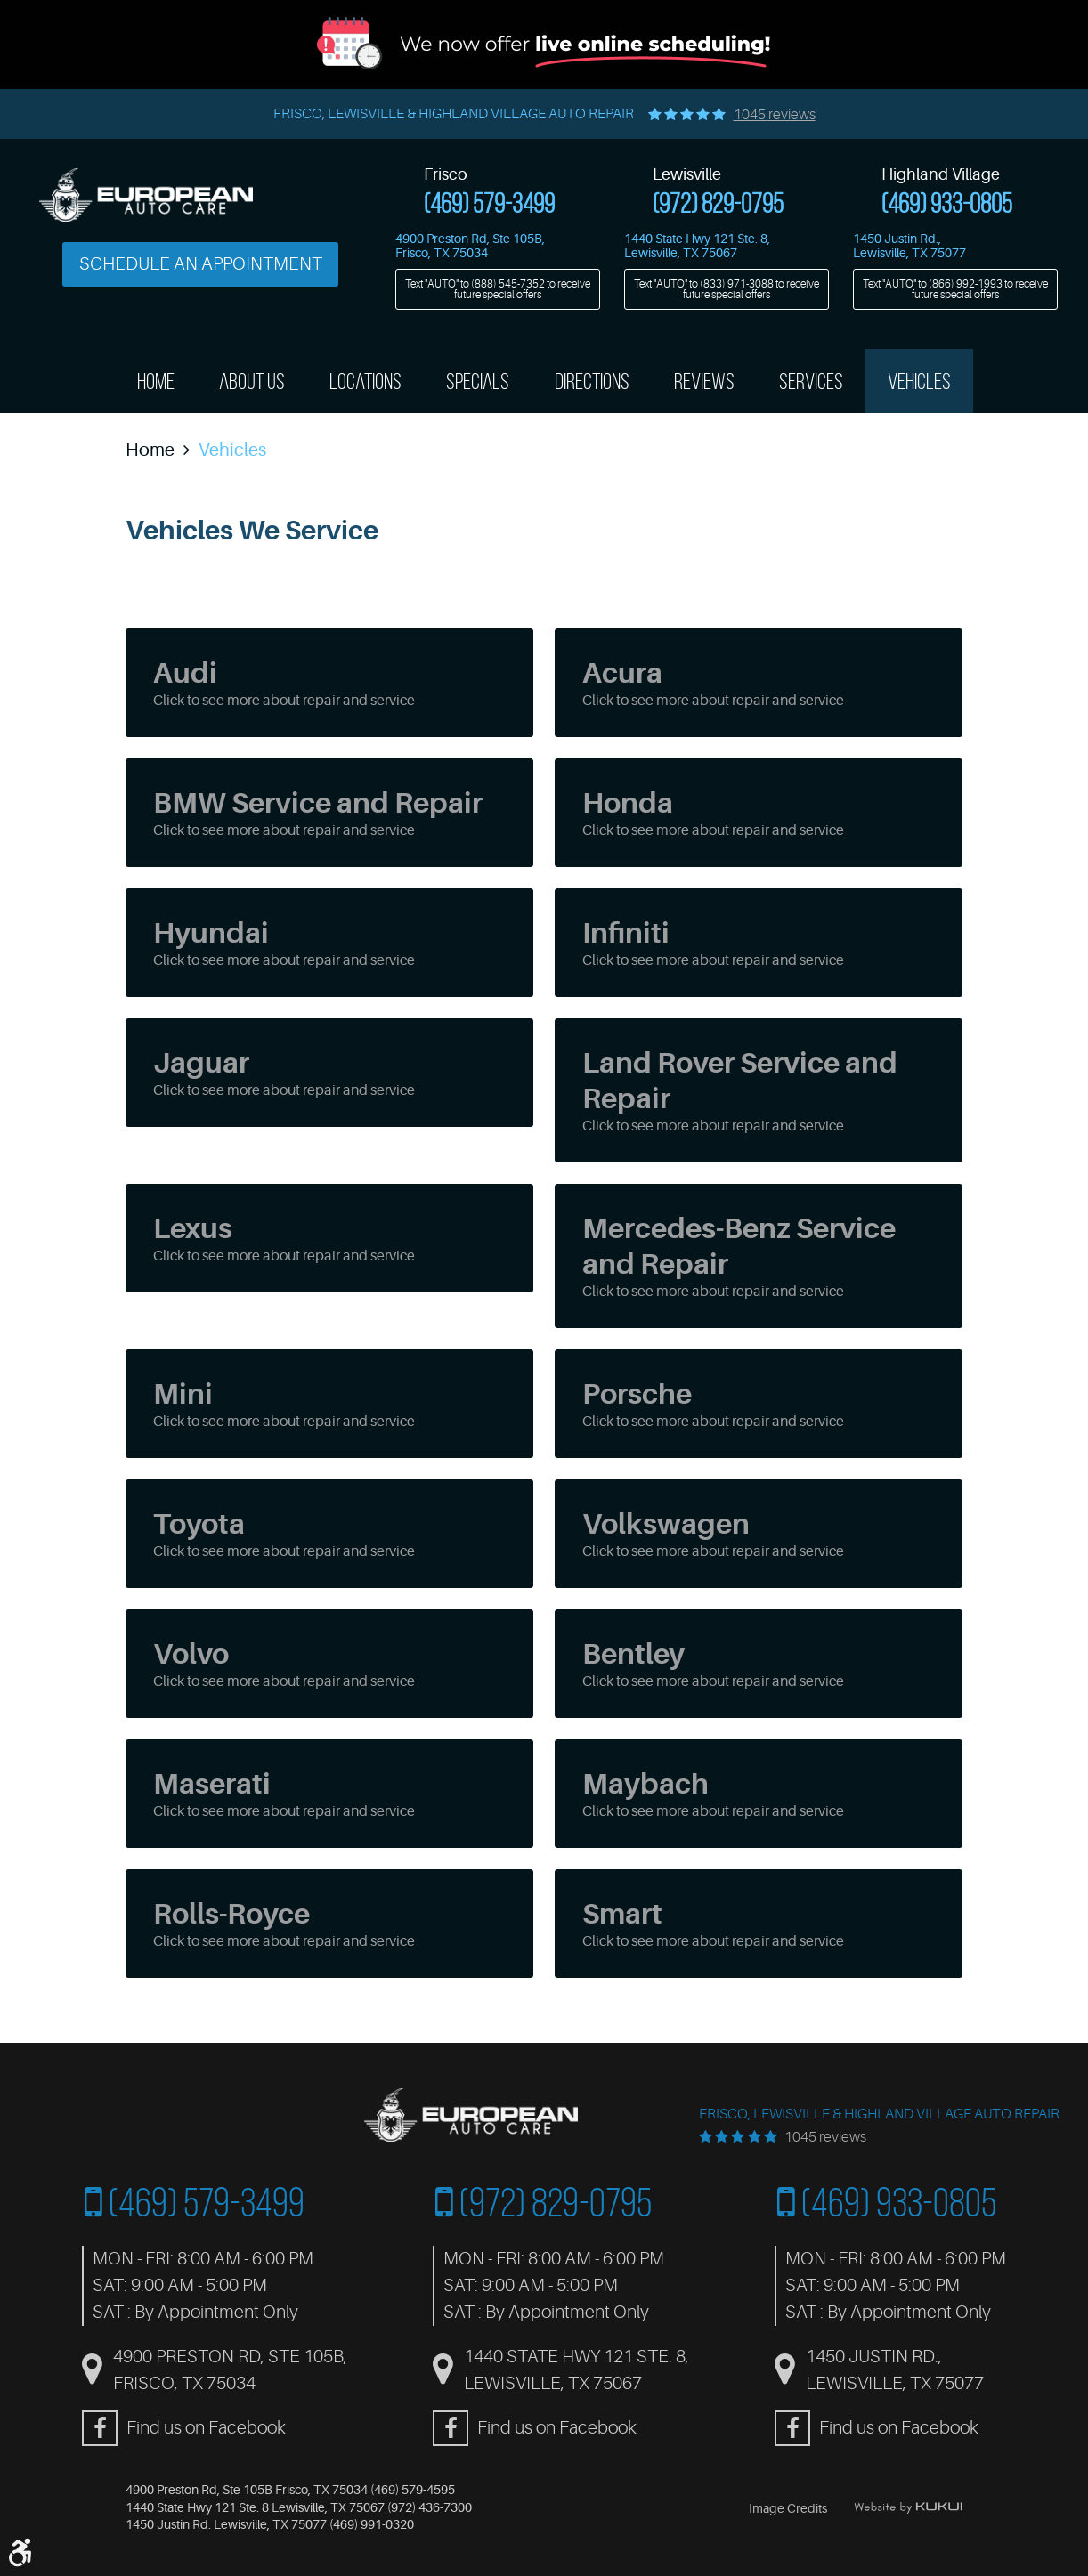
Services (811, 381)
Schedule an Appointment (200, 264)
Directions (592, 381)
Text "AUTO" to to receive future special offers (497, 289)
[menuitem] (156, 381)
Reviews (704, 381)
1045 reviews (775, 115)
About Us (252, 381)
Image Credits (788, 2508)
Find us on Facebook (206, 2428)
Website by (908, 2507)
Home (156, 381)
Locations (365, 381)
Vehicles (919, 381)
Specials (477, 381)
